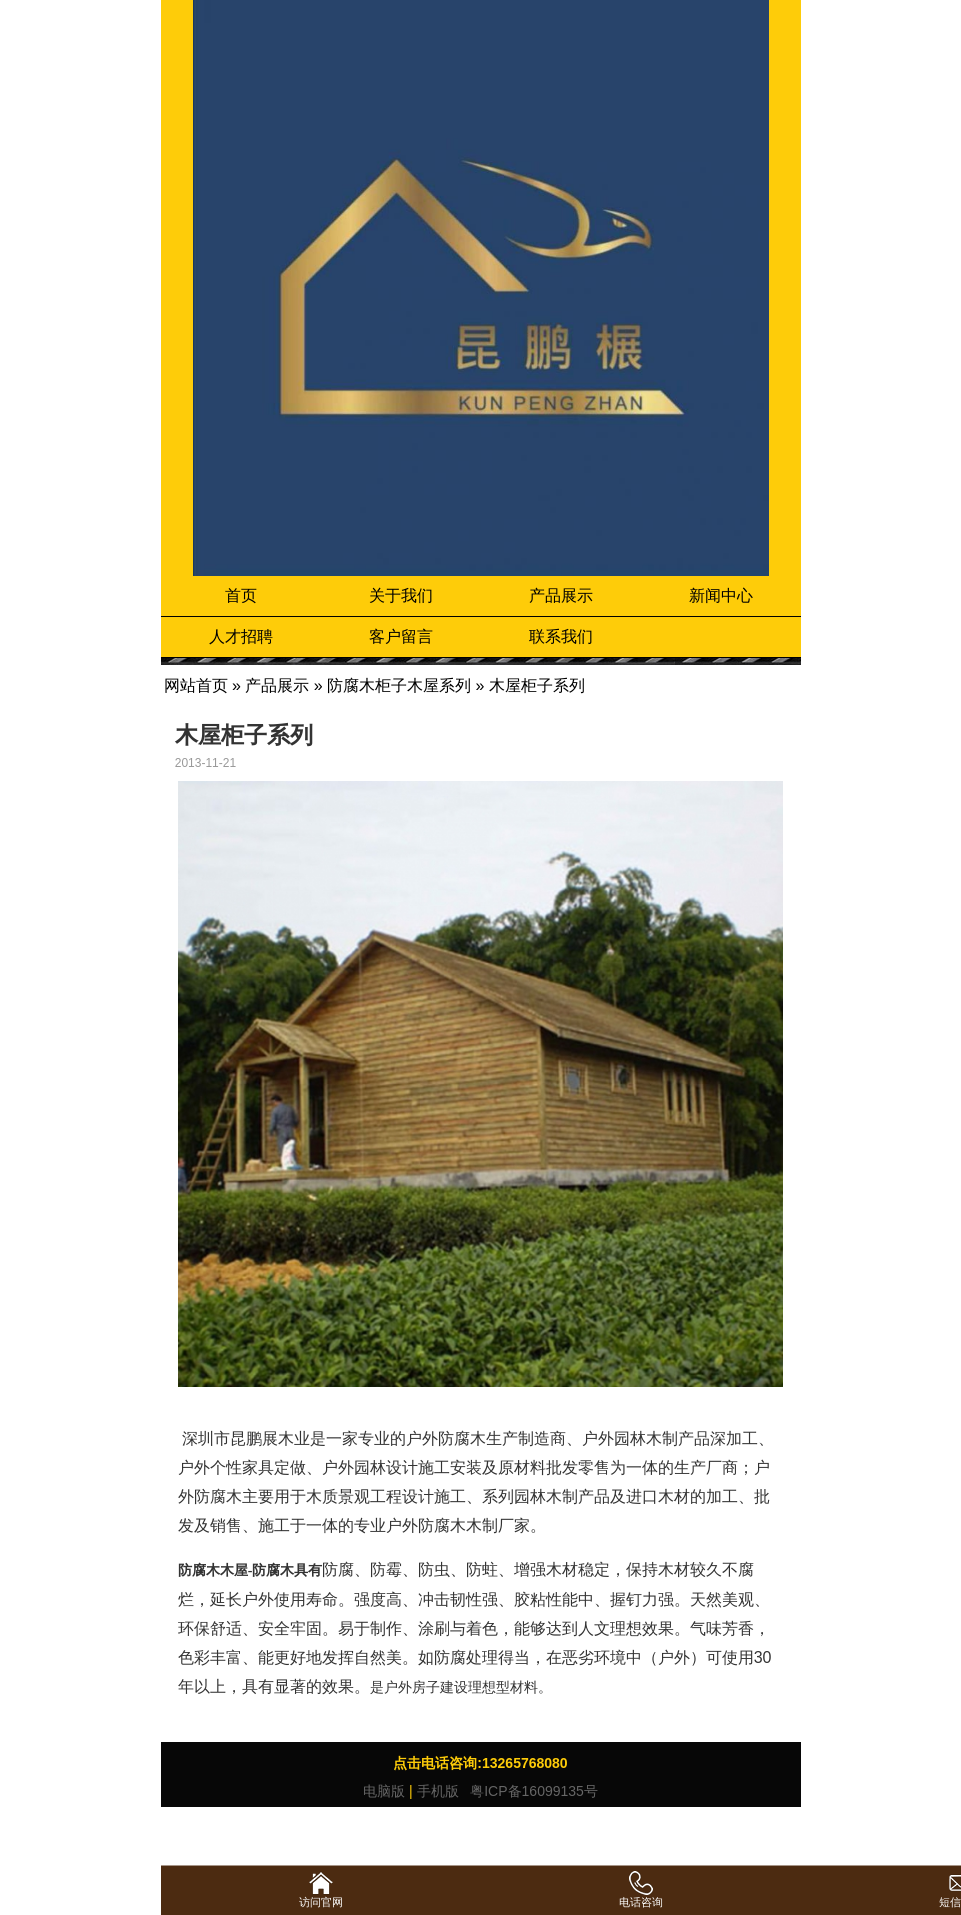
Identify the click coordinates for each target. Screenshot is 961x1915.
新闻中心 (721, 595)
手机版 (438, 1791)
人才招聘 (241, 636)
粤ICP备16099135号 (532, 1791)
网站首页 (196, 685)
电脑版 (384, 1791)
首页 (241, 595)
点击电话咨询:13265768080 (480, 1763)
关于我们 (401, 595)
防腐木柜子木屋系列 (399, 685)
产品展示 (561, 595)
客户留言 (401, 636)
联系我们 (561, 636)
